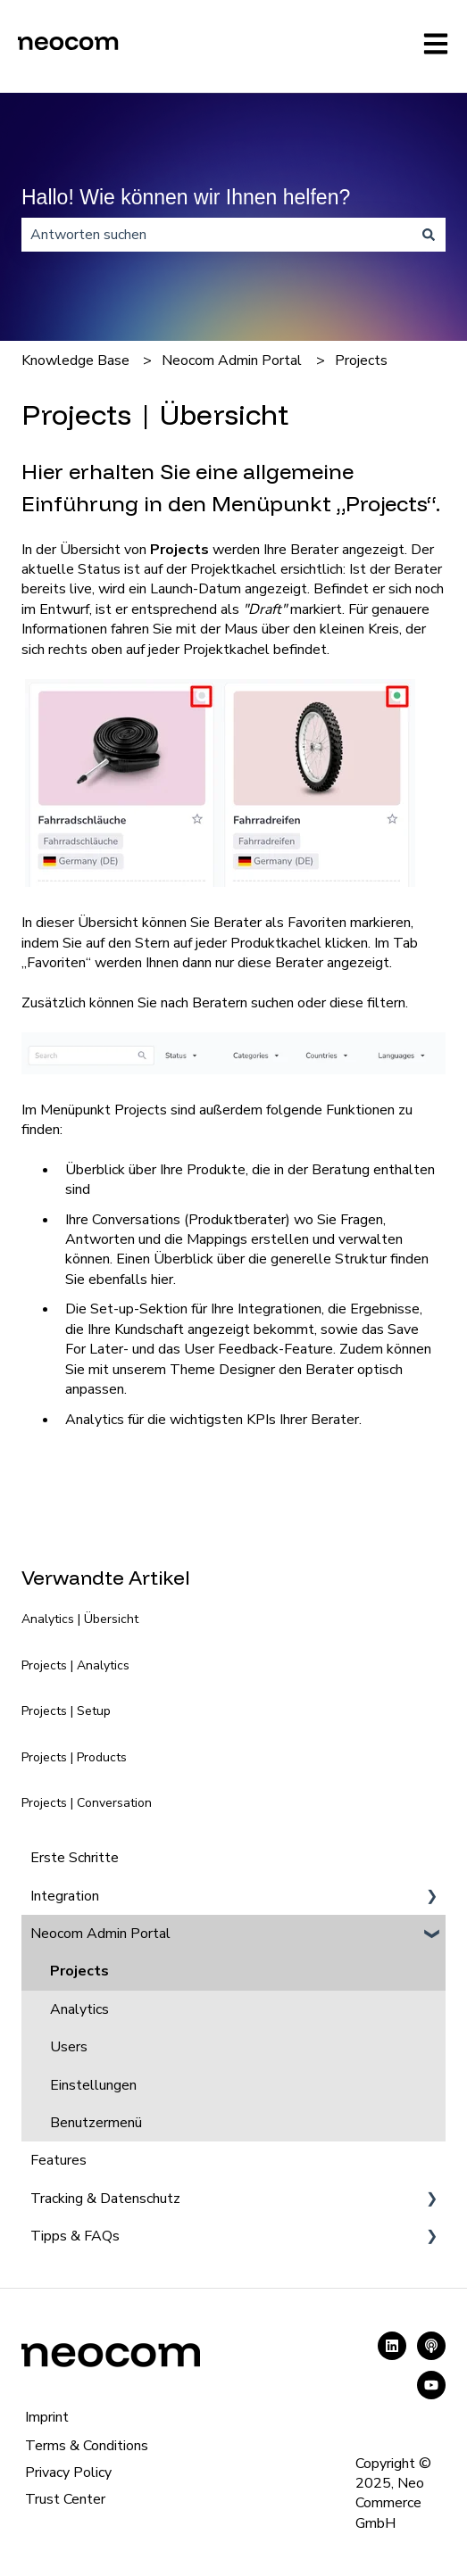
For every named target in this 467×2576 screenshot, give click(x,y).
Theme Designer (222, 1369)
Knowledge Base (75, 360)
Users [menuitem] (69, 2047)
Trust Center (65, 2499)
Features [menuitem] (58, 2160)
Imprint (47, 2417)
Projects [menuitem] (79, 1971)
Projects (361, 360)
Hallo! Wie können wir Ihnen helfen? (185, 197)
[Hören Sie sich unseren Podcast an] (431, 2346)
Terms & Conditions (86, 2446)
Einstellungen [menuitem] (93, 2085)
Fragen (361, 1220)
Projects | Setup (66, 1710)
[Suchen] (429, 235)
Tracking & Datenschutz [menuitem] (105, 2198)
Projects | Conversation (86, 1802)
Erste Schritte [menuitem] (74, 1858)
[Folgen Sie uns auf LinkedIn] (392, 2346)
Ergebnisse (385, 1309)
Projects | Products (74, 1757)
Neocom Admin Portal (232, 360)
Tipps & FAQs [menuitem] (75, 2236)
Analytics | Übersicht (79, 1619)
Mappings (217, 1239)
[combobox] (216, 235)
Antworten (100, 1239)
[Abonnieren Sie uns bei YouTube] (431, 2385)
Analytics (94, 1419)
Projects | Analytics (75, 1665)
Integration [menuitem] (64, 1896)
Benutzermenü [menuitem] (96, 2123)
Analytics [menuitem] (79, 2009)
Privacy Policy (68, 2472)
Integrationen (279, 1309)
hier (162, 1279)
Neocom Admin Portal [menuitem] (100, 1933)
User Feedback (231, 1349)
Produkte (216, 1170)
